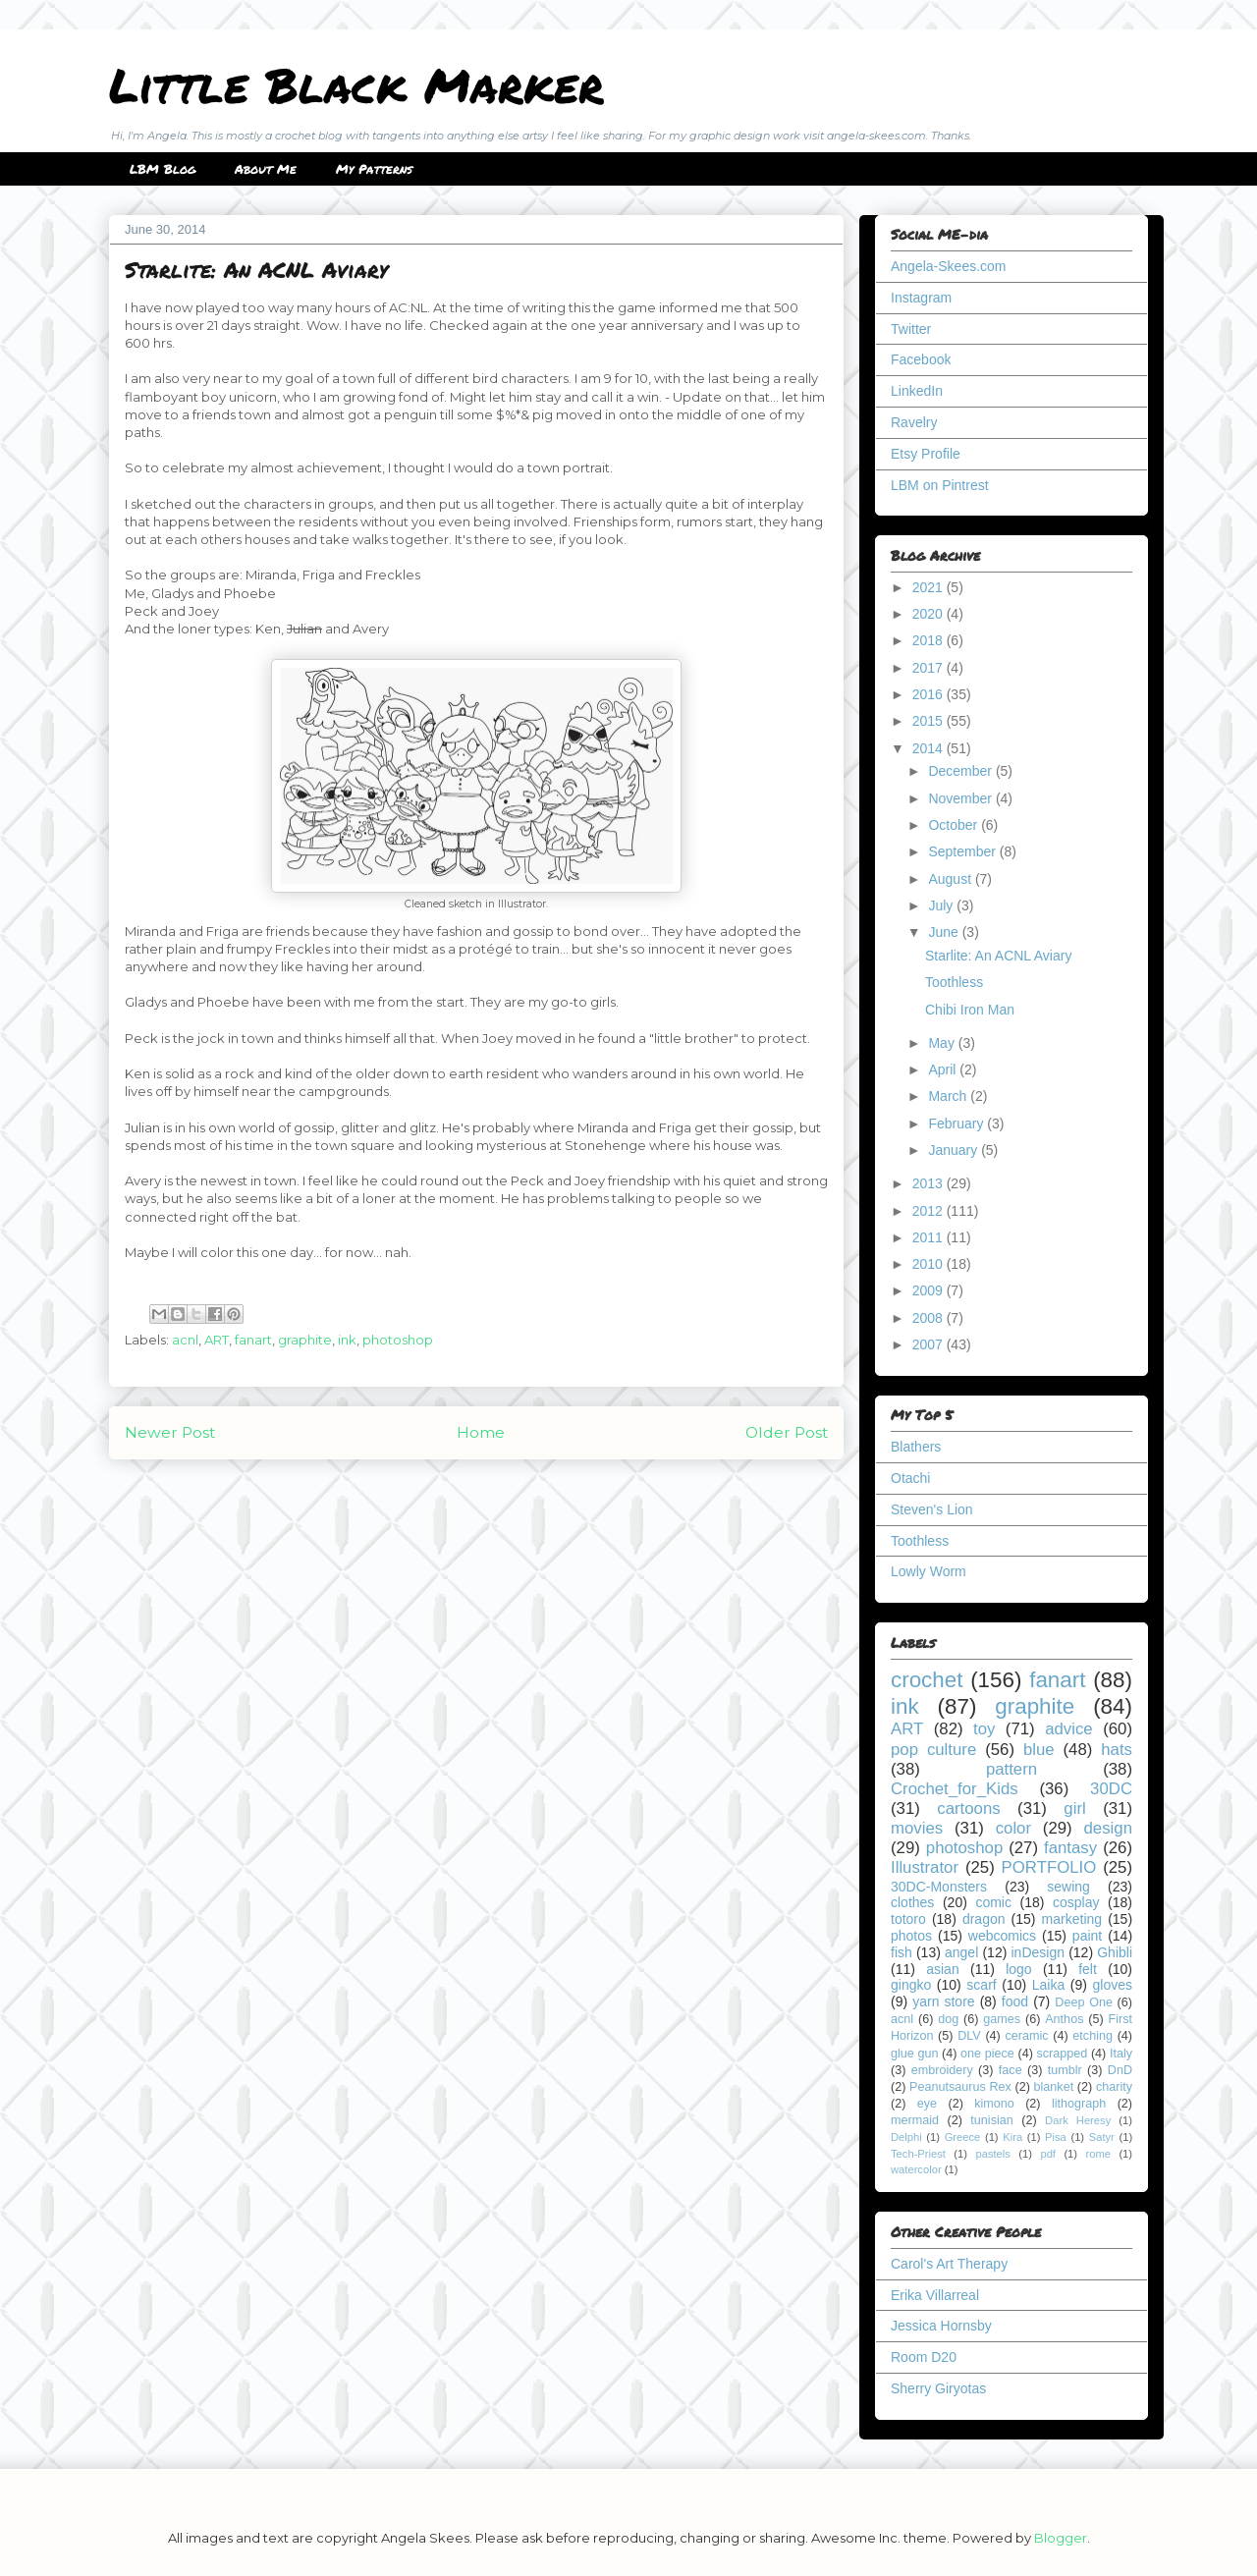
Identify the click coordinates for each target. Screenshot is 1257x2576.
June (944, 932)
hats (1116, 1749)
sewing (1068, 1886)
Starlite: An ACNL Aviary (998, 955)
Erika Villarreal (935, 2295)
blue (1039, 1749)
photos (911, 1936)
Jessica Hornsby (941, 2325)
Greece (963, 2137)
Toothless (954, 982)
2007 (929, 1344)
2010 (929, 1264)
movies (917, 1828)
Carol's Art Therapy (949, 2264)
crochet (926, 1680)
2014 (929, 748)
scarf (981, 1985)
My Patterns (374, 169)
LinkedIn (917, 391)
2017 (929, 668)
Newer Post (170, 1432)
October (954, 825)
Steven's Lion (932, 1509)
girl (1074, 1808)
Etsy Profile (925, 454)
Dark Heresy (1078, 2120)
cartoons (968, 1808)
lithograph (1079, 2103)
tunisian (991, 2120)
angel (961, 1952)
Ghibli (1114, 1952)
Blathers (916, 1446)
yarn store (943, 2001)
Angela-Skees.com (949, 266)
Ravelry (914, 422)
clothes (912, 1902)
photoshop (397, 1339)
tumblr (1065, 2070)
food (1015, 2001)
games (1001, 2019)
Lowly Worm (928, 1571)
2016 (929, 694)
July (942, 905)
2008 (929, 1318)
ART (216, 1339)
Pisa (1055, 2137)
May (942, 1043)
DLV (969, 2036)
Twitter (911, 329)
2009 (929, 1290)
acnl (185, 1339)
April (943, 1069)
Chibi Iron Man (969, 1009)
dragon (984, 1919)
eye (927, 2103)
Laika (1048, 1985)
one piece (987, 2053)
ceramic (1026, 2036)
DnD (1120, 2070)
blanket (1054, 2087)
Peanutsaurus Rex (960, 2087)
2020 (929, 614)
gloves (1112, 1985)
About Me (266, 169)
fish (901, 1952)
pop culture (933, 1749)
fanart (253, 1339)
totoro (908, 1919)
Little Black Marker (356, 84)
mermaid (915, 2120)
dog (948, 2019)
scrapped (1061, 2053)
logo (1018, 1969)
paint (1087, 1936)
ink (347, 1339)
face (1010, 2070)
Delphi (906, 2137)
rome (1098, 2154)
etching (1092, 2036)
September (963, 851)
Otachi (910, 1478)
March (949, 1096)
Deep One (1084, 2002)
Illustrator (924, 1867)
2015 (929, 721)
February (957, 1123)
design (1108, 1828)
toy (984, 1729)
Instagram (921, 297)
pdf (1048, 2154)
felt (1087, 1969)
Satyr (1102, 2137)
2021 (929, 587)
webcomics (1002, 1936)
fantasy (1070, 1847)
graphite (305, 1339)
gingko (911, 1985)
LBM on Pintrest (940, 485)
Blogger (1060, 2538)
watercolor (916, 2169)
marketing (1072, 1919)
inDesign (1038, 1952)
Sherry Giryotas (938, 2388)
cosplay (1076, 1902)
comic (993, 1902)
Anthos (1064, 2019)
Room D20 (923, 2357)
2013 (929, 1183)
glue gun (914, 2053)
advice (1069, 1729)
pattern (1011, 1769)
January (954, 1150)
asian (942, 1969)
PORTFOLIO (1049, 1867)
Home (481, 1432)
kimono (994, 2103)
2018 (929, 640)
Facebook (921, 359)
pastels (992, 2154)
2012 (929, 1211)
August (951, 879)
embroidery (942, 2070)
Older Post (786, 1432)
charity (1114, 2087)
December (961, 771)
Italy (1121, 2053)
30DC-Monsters (939, 1886)
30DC (1111, 1789)
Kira (1012, 2137)
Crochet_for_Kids (954, 1789)
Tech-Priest (918, 2154)
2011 (929, 1237)
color (1013, 1828)
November (961, 798)
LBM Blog (162, 169)
